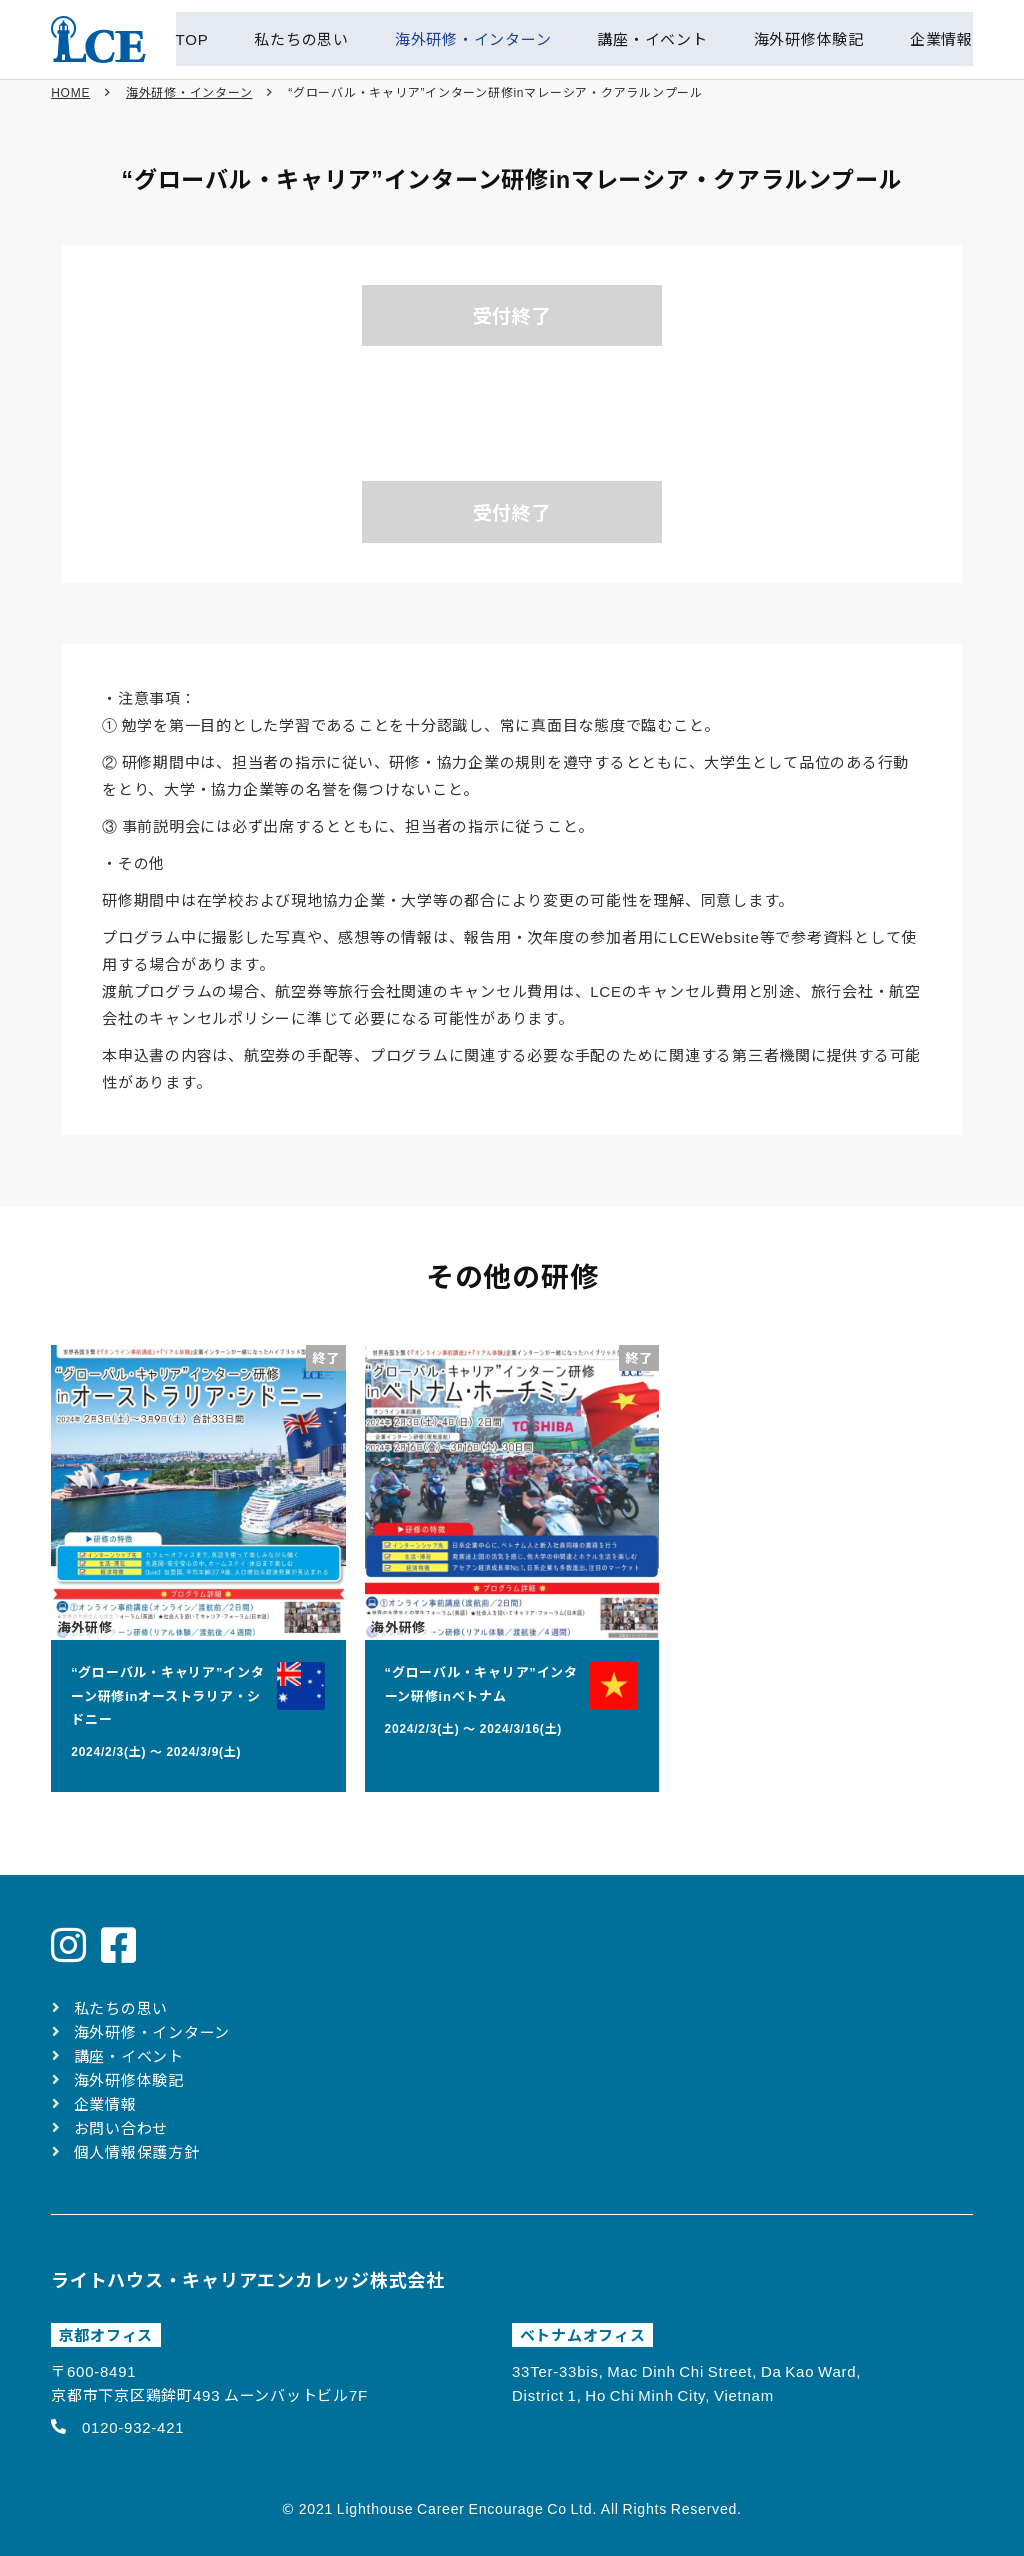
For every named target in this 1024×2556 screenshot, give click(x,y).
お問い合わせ (121, 2127)
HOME (70, 100)
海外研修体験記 (129, 2079)
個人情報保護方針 (137, 2151)
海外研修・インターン (189, 100)
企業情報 (105, 2103)
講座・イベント (129, 2055)
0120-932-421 (133, 2426)
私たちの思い (121, 2007)
